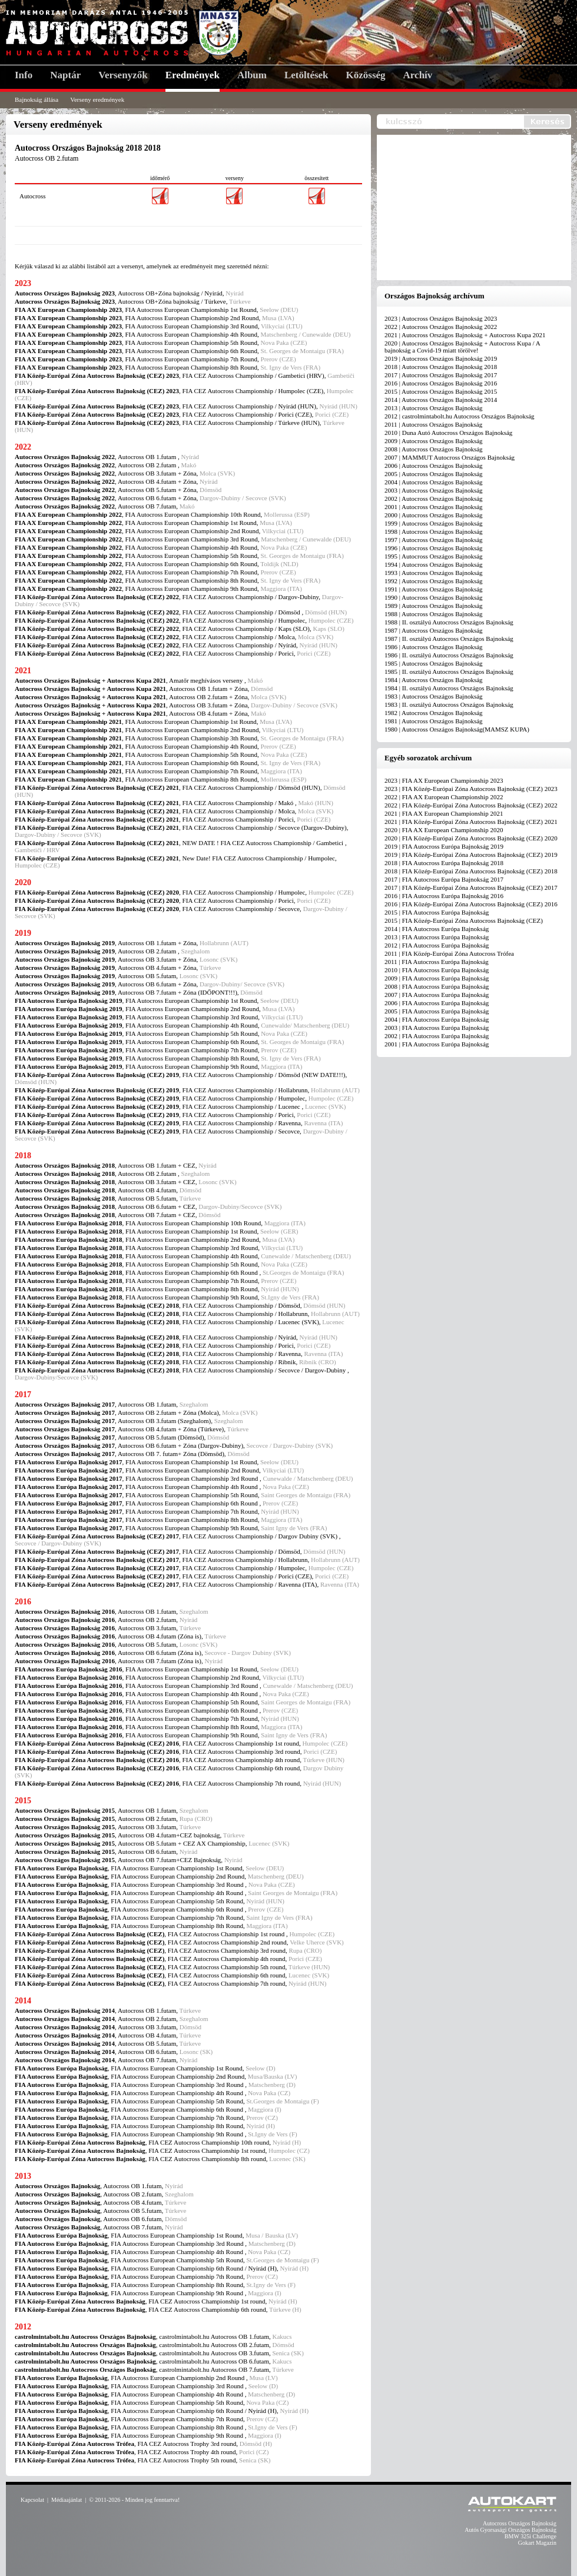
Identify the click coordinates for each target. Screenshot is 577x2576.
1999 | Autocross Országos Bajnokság (433, 523)
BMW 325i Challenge (530, 2536)
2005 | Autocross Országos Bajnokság (433, 473)
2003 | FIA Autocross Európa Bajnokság (436, 1027)
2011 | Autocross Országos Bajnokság (433, 424)
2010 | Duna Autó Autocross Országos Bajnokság (448, 432)
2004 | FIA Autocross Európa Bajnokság (436, 1019)
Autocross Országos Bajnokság (519, 2523)
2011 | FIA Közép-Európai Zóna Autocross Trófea (449, 953)
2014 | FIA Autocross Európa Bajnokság (436, 928)
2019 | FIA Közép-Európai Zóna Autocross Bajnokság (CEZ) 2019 (471, 854)
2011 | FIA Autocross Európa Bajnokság (436, 961)
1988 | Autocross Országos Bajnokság (433, 613)
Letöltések (306, 75)
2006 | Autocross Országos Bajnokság (433, 465)
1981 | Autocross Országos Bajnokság (433, 720)
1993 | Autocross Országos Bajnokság (433, 572)
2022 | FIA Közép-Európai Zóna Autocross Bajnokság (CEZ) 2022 (471, 805)
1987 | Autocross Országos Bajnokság (433, 630)
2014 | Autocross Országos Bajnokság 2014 (440, 399)
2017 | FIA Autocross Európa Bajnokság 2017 (443, 879)
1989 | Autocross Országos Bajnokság (433, 605)
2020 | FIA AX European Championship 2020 (443, 829)
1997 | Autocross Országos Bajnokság (433, 539)
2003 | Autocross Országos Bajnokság (433, 490)
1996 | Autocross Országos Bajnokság (433, 547)
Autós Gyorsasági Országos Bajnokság (510, 2530)
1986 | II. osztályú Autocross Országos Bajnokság (448, 655)
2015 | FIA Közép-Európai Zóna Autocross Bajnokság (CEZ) (463, 920)
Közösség (366, 75)
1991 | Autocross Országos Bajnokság (433, 589)
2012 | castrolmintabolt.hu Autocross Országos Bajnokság (459, 416)
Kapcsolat (32, 2500)
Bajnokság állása (36, 99)
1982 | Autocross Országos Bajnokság (433, 712)
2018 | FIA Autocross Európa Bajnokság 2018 (443, 862)
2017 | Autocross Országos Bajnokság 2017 (440, 374)
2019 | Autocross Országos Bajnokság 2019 (440, 358)
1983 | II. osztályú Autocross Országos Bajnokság (448, 704)
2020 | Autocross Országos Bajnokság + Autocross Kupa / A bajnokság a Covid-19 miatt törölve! (462, 347)
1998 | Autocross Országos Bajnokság (433, 531)
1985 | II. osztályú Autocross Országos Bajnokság (448, 671)
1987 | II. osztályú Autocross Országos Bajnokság (448, 638)
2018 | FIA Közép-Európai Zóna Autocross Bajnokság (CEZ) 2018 (471, 871)
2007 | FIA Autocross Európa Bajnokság (436, 994)
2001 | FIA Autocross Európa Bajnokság (436, 1044)
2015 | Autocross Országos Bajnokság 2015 (440, 391)
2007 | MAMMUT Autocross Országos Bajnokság (449, 457)
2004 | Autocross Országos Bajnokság (433, 482)
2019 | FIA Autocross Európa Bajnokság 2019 (443, 846)
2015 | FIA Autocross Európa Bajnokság (436, 912)
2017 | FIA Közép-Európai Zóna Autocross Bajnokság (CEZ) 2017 (471, 887)
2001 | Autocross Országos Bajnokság (433, 506)
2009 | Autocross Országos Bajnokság (433, 440)
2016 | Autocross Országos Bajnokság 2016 (440, 383)
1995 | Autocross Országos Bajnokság (433, 556)
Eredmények (192, 75)
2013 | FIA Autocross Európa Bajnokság (436, 936)
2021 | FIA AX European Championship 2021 (443, 813)
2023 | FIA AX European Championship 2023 (443, 780)
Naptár (65, 75)
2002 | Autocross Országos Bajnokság (433, 498)
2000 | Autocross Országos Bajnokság (433, 514)
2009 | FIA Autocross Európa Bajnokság (436, 978)
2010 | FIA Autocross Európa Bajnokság (436, 969)
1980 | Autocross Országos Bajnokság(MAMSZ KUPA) (456, 729)
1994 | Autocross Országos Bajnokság (433, 564)
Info (23, 75)
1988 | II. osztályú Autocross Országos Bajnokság (448, 622)
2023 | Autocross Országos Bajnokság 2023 (440, 318)
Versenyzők (122, 75)
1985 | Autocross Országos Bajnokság (433, 663)
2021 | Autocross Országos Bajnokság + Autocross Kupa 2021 (465, 334)
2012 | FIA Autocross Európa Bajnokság (436, 945)
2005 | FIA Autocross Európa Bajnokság (436, 1011)
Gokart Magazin (537, 2543)
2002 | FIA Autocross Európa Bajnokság (436, 1035)
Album (252, 75)
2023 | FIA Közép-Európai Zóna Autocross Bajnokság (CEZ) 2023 (471, 788)
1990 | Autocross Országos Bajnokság (433, 597)
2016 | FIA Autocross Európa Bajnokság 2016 (443, 895)
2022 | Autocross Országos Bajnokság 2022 (440, 326)
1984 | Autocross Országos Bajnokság (433, 679)
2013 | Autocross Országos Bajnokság (433, 407)
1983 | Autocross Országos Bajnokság (433, 696)
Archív (418, 75)
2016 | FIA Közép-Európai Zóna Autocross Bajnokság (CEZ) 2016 (471, 904)
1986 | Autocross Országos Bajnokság (433, 646)
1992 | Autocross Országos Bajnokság (433, 580)
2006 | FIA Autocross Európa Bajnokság (436, 1002)
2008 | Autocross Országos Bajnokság (433, 449)
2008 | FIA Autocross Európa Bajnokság (436, 986)
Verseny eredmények (97, 99)
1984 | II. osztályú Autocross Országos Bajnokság (448, 688)
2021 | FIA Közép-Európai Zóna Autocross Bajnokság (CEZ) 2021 (471, 821)
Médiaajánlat (66, 2500)
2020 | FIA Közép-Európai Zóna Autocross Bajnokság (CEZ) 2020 (471, 838)
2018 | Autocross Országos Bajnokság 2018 (440, 366)
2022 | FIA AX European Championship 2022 (443, 796)
